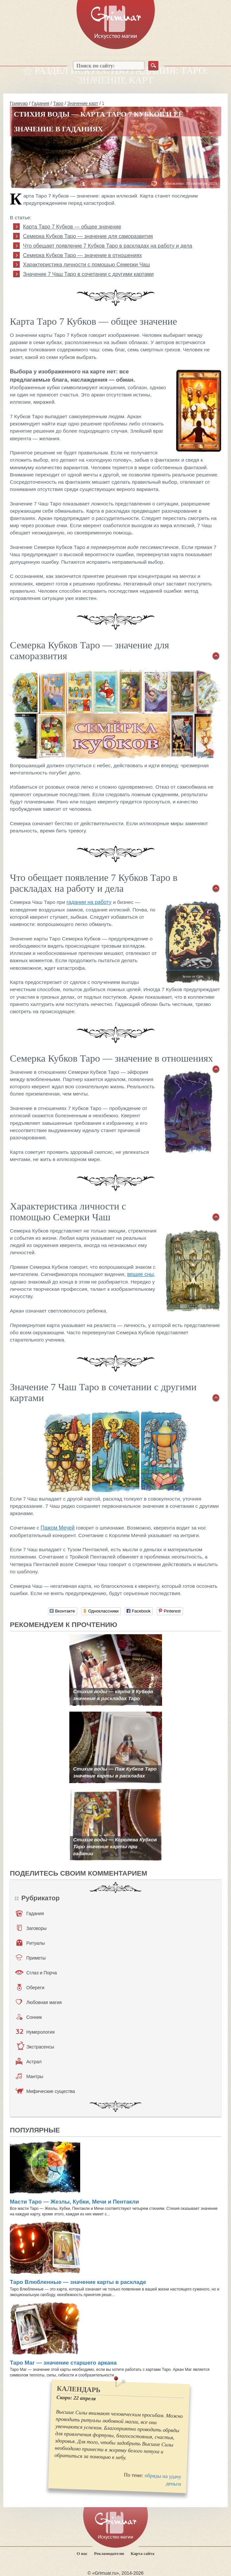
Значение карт (82, 103)
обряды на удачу (162, 2476)
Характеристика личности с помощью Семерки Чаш (86, 264)
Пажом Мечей (57, 1528)
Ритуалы (30, 1943)
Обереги (30, 1987)
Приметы (31, 1958)
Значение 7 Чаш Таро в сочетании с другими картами (88, 274)
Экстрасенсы (35, 2046)
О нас (82, 2553)
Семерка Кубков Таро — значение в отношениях (82, 255)
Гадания (40, 103)
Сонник (29, 2017)
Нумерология (35, 2032)
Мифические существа (45, 2091)
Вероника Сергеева (125, 183)
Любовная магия (39, 2002)
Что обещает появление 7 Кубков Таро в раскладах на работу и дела (107, 246)
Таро (58, 103)
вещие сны (140, 1274)
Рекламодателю (109, 2553)
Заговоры (32, 1928)
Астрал (29, 2061)
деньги (173, 2484)
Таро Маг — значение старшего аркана (63, 2363)
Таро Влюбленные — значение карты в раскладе (78, 2282)
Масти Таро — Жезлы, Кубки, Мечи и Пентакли (74, 2202)
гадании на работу (88, 902)
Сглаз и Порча (36, 1972)
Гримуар (19, 103)
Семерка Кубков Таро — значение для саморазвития (88, 236)
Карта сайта (142, 2553)
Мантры (29, 2076)
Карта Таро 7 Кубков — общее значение (72, 227)
